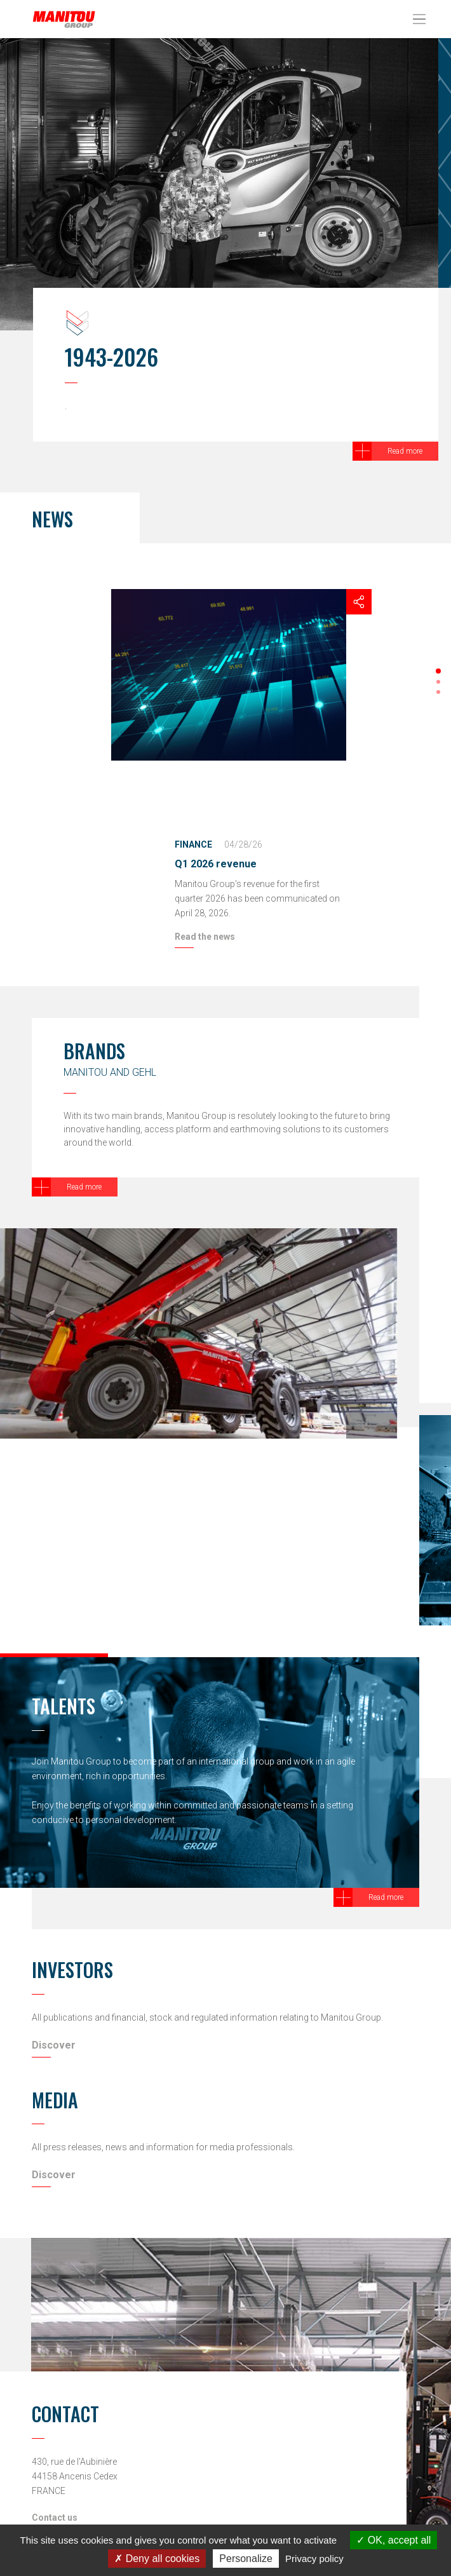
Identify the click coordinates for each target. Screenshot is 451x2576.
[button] (438, 671)
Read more (404, 451)
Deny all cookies (156, 2558)
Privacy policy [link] (314, 2558)
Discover (54, 2045)
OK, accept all (393, 2540)
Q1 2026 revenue (216, 864)
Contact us (54, 2517)
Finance (193, 844)
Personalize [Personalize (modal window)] (246, 2558)
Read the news (205, 937)
